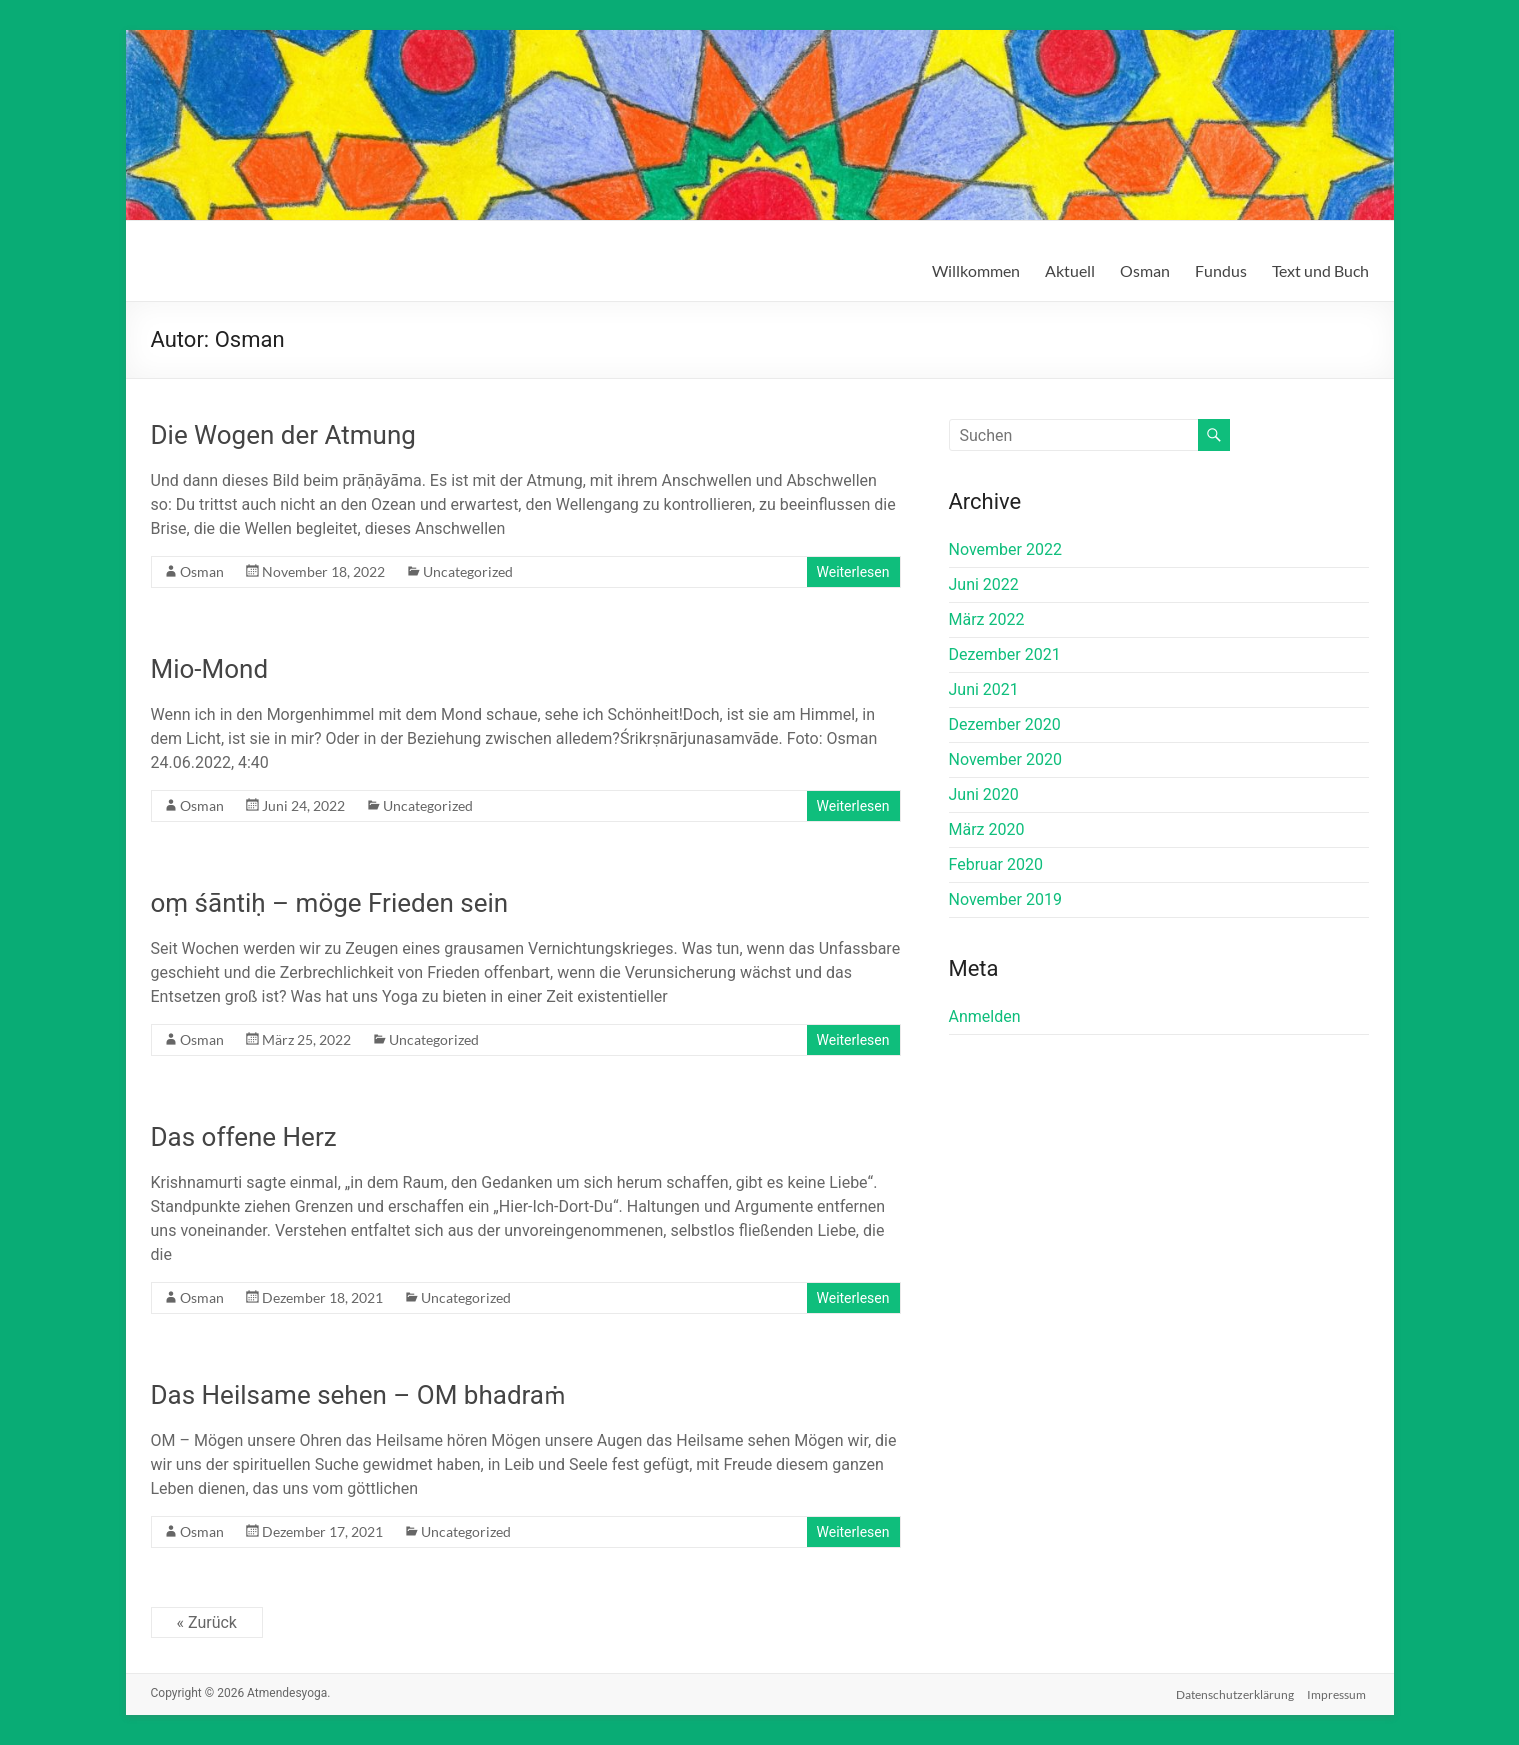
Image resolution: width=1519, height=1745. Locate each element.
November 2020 (1005, 759)
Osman (1145, 270)
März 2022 (987, 619)
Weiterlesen (853, 572)
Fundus (1221, 270)
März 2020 (987, 829)
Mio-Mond (210, 669)
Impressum (1339, 1692)
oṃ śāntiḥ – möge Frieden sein (330, 903)
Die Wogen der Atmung (283, 435)
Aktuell (1070, 270)
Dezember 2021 (1005, 654)
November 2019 (1005, 899)
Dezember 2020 (1005, 724)
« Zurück (207, 1622)
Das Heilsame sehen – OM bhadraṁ (358, 1395)
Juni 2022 (984, 584)
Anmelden (985, 1016)
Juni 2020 (984, 794)
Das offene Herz (244, 1137)
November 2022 (1005, 549)
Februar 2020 (996, 864)
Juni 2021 (984, 689)
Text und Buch (1320, 270)
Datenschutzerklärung (1235, 1692)
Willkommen (976, 270)
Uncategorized (468, 571)
